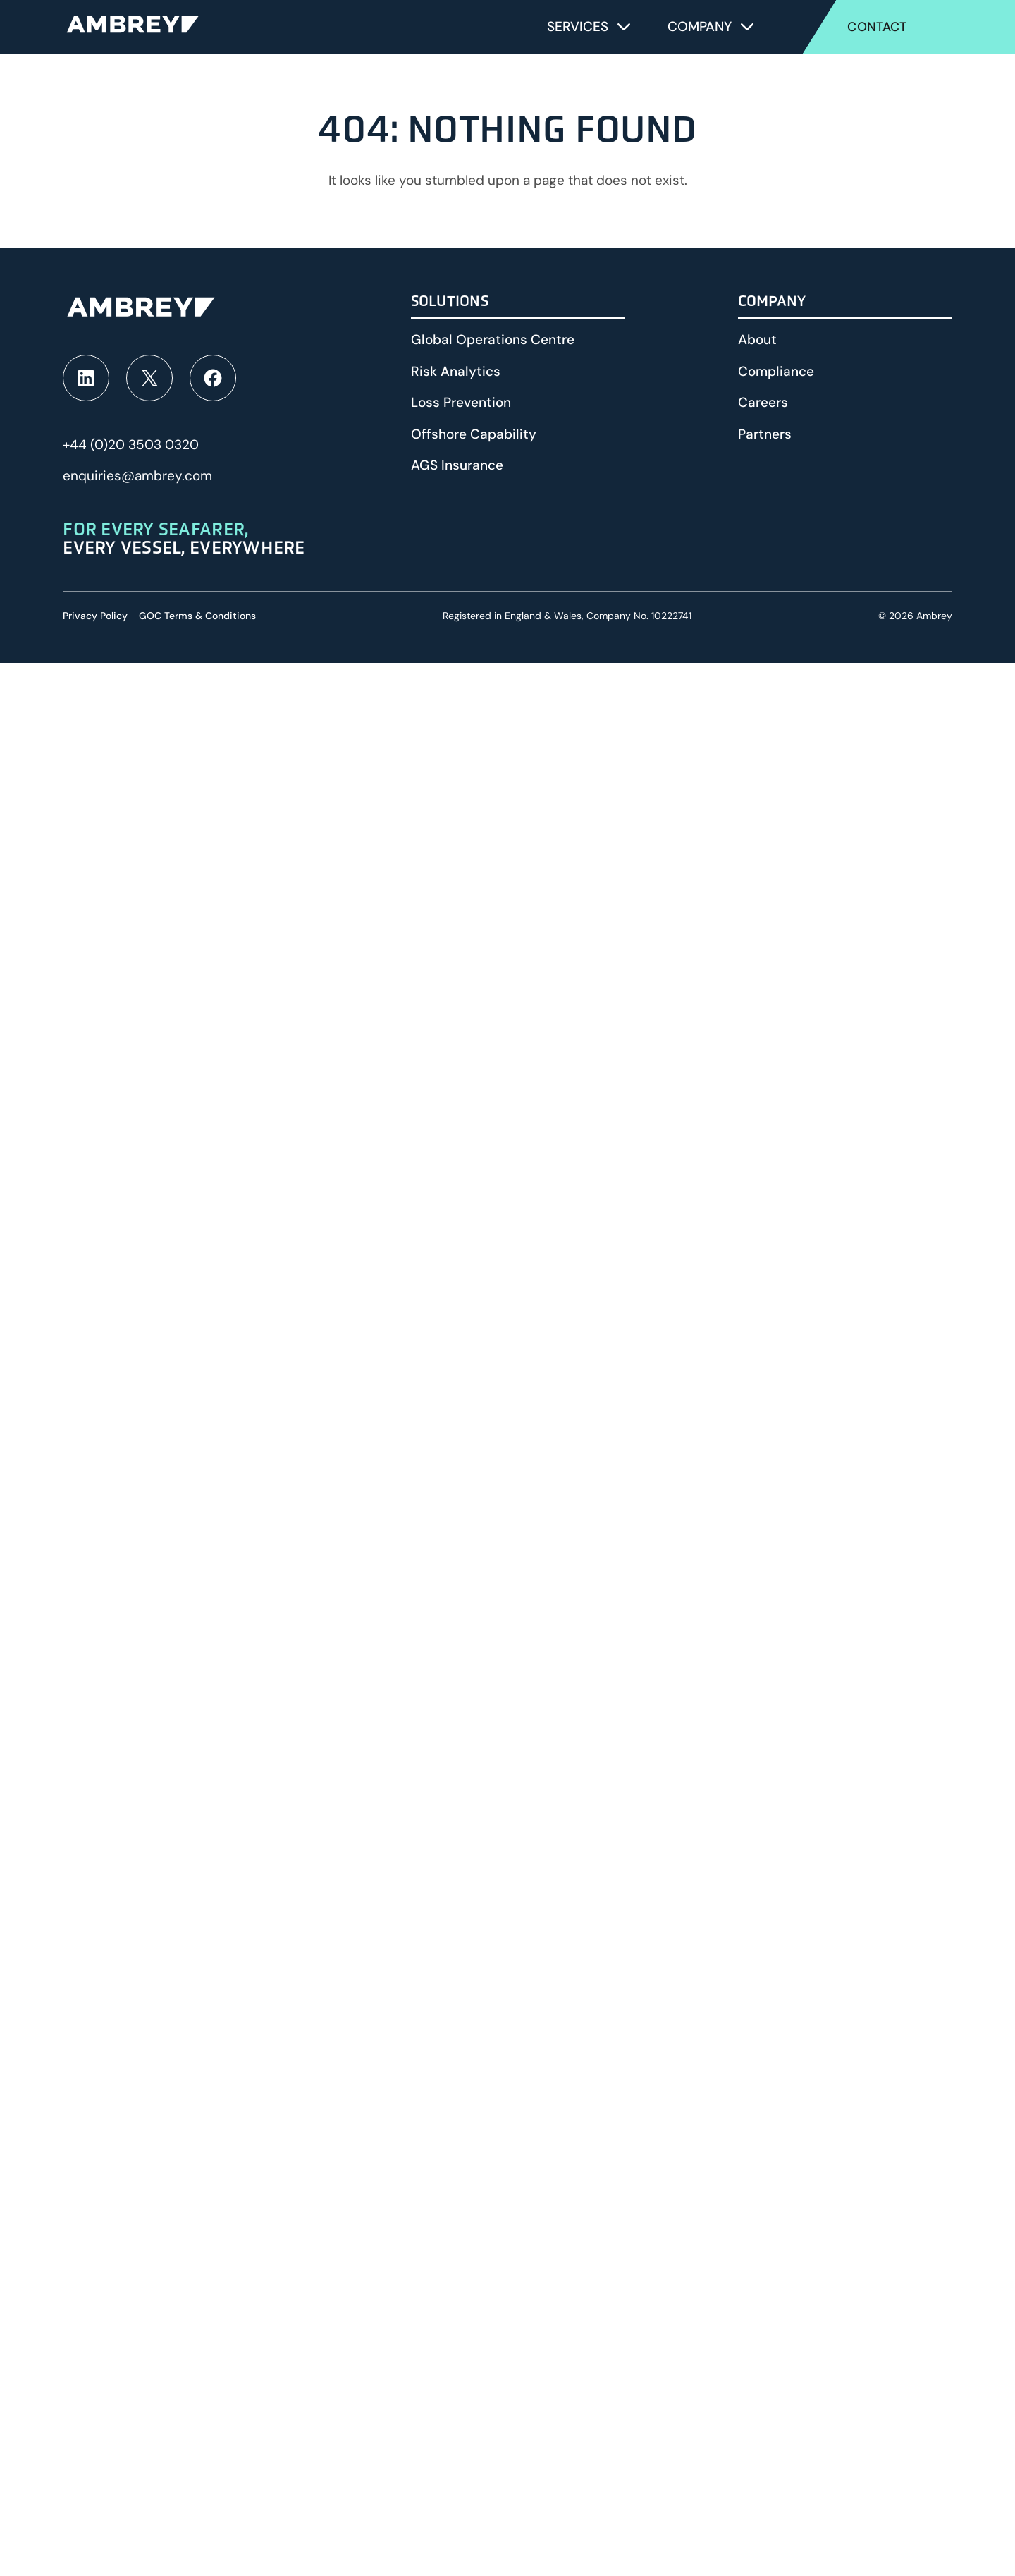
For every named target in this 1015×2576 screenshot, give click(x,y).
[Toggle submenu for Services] (624, 27)
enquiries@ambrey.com (137, 475)
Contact (876, 26)
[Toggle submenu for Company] (747, 27)
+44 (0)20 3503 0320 (131, 444)
